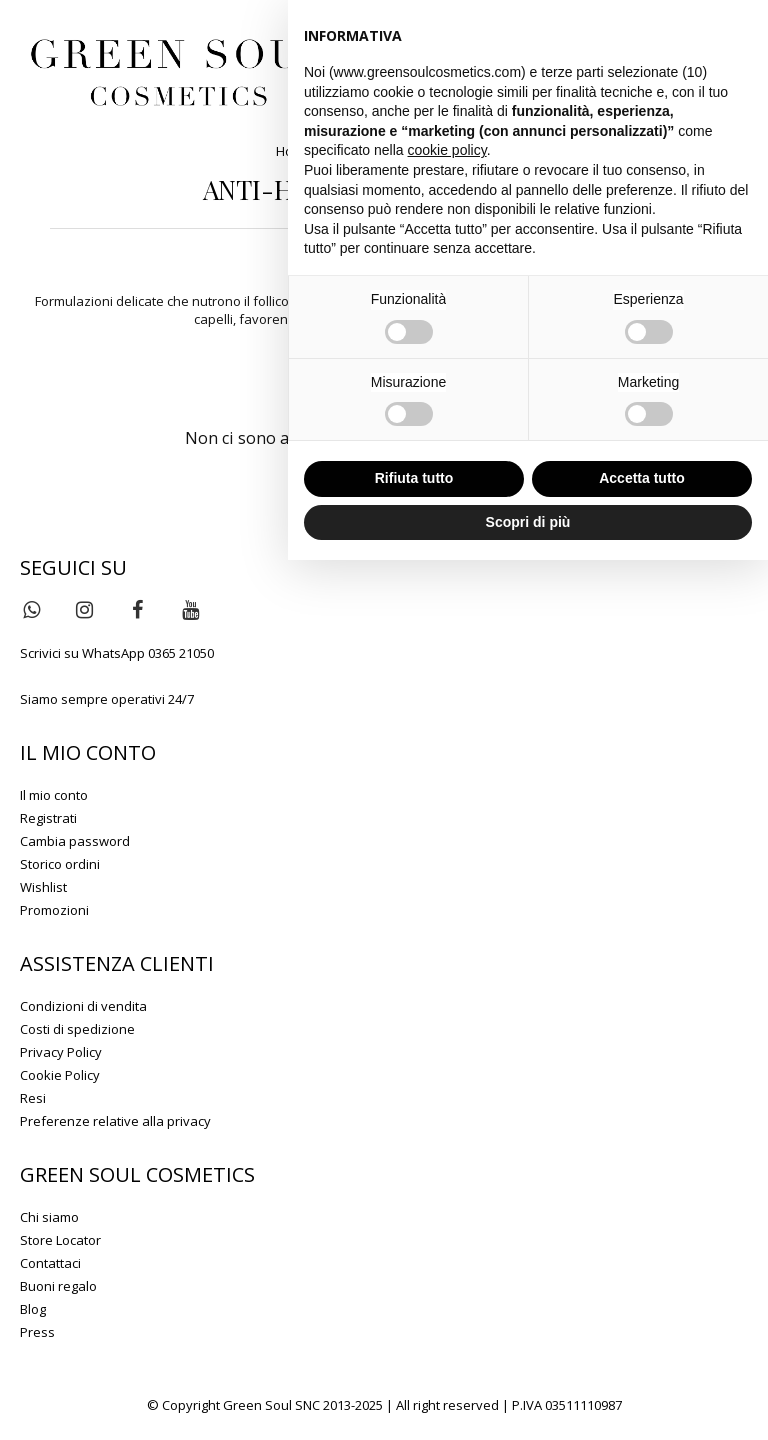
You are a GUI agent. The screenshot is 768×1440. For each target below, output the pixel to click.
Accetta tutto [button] (642, 478)
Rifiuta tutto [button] (414, 478)
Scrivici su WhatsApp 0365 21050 (117, 653)
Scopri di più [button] (528, 522)
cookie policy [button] (447, 150)
